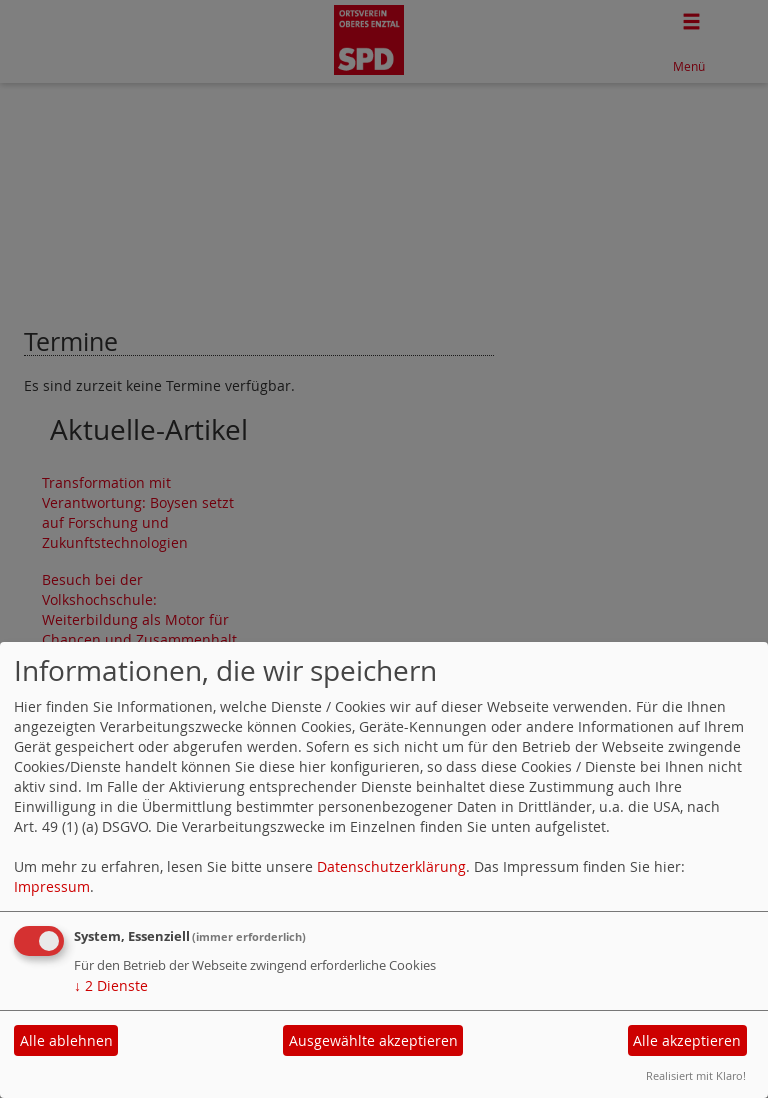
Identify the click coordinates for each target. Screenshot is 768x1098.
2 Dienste (111, 985)
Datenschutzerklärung (391, 866)
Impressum (52, 886)
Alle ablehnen (66, 1040)
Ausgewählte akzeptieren (373, 1040)
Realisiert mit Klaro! (696, 1075)
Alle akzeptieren (687, 1040)
